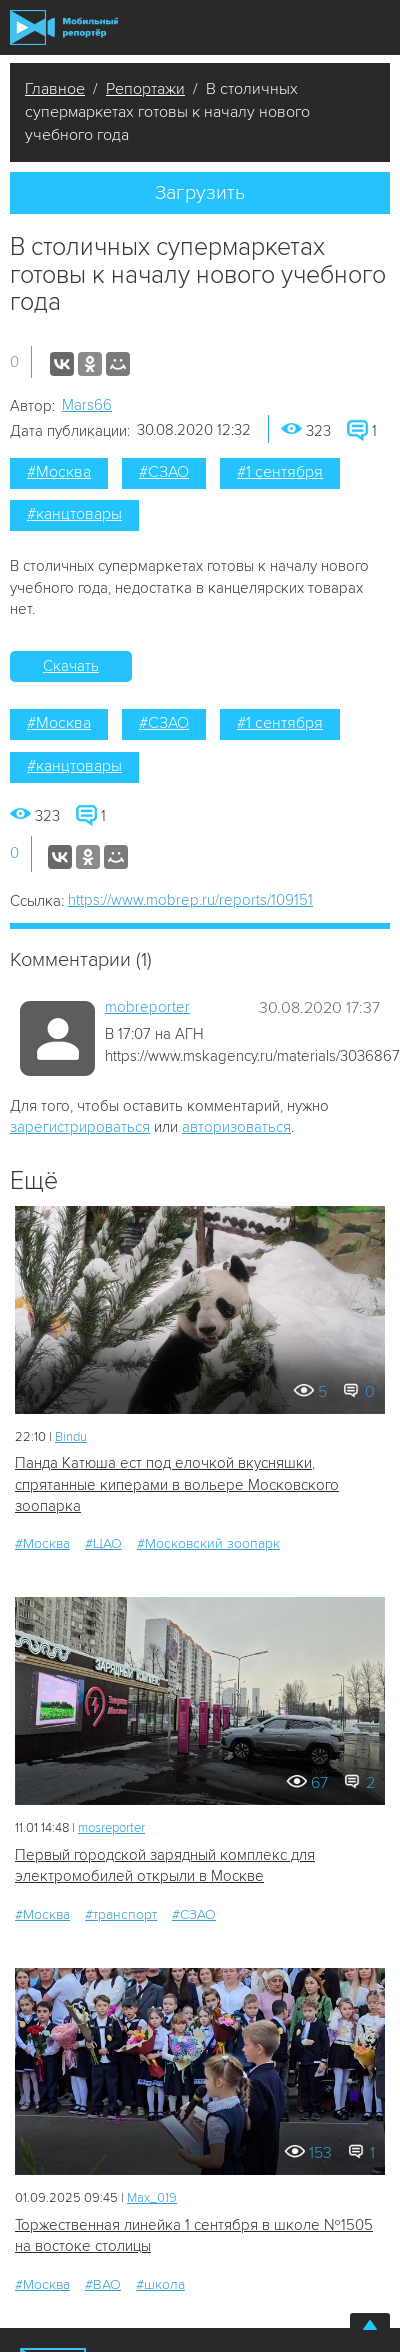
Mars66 (87, 405)
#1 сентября (280, 472)
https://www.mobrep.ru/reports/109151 (190, 900)
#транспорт (121, 1914)
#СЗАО (164, 472)
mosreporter (111, 1828)
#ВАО (103, 2284)
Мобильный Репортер (64, 27)
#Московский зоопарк (208, 1543)
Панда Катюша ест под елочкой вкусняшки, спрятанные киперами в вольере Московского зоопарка (177, 1484)
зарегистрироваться (80, 1127)
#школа (160, 2284)
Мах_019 (152, 2198)
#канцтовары (74, 514)
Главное (55, 89)
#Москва (59, 472)
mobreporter (147, 1007)
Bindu (71, 1437)
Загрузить (200, 193)
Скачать (71, 666)
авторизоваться (236, 1127)
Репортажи (145, 89)
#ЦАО (103, 1543)
